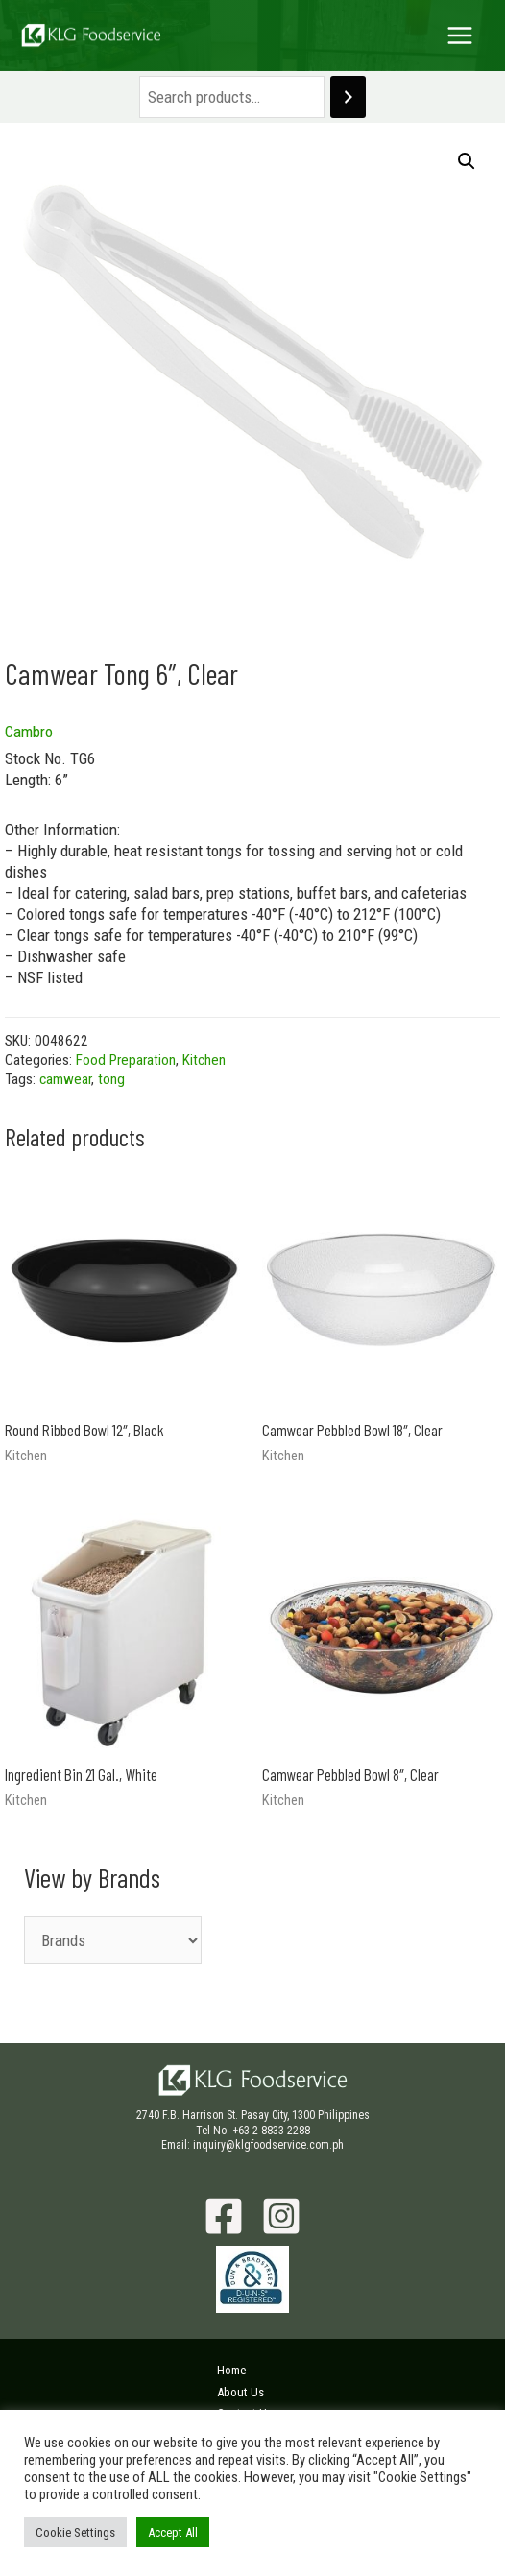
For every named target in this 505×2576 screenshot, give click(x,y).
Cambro (29, 731)
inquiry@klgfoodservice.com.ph (268, 2145)
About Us (240, 2392)
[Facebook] (224, 2216)
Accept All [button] (173, 2532)
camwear (65, 1079)
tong (111, 1079)
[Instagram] (281, 2216)
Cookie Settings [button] (75, 2532)
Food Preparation (126, 1060)
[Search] (348, 97)
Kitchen (204, 1060)
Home (231, 2370)
